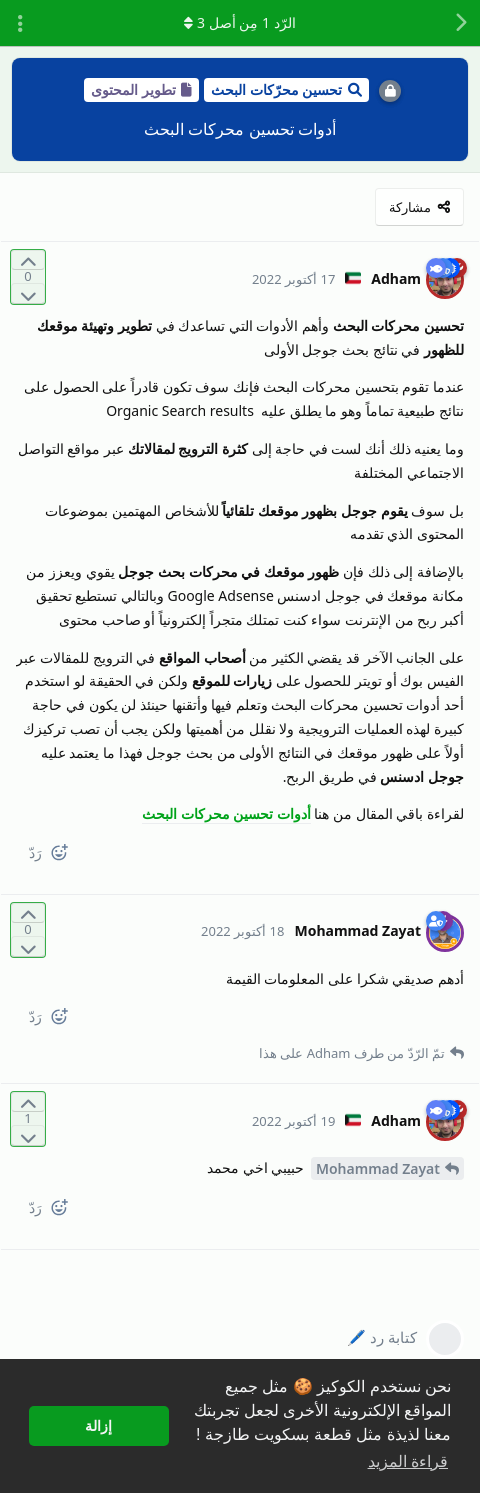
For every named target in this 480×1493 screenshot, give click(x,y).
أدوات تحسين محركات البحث (226, 813)
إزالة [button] (98, 1426)
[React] (67, 856)
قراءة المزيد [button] (408, 1461)
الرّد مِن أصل (239, 22)
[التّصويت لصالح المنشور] (28, 260)
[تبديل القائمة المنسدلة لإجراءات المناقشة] (20, 23)
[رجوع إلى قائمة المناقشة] (460, 23)
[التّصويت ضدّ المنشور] (28, 293)
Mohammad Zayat (378, 1168)
